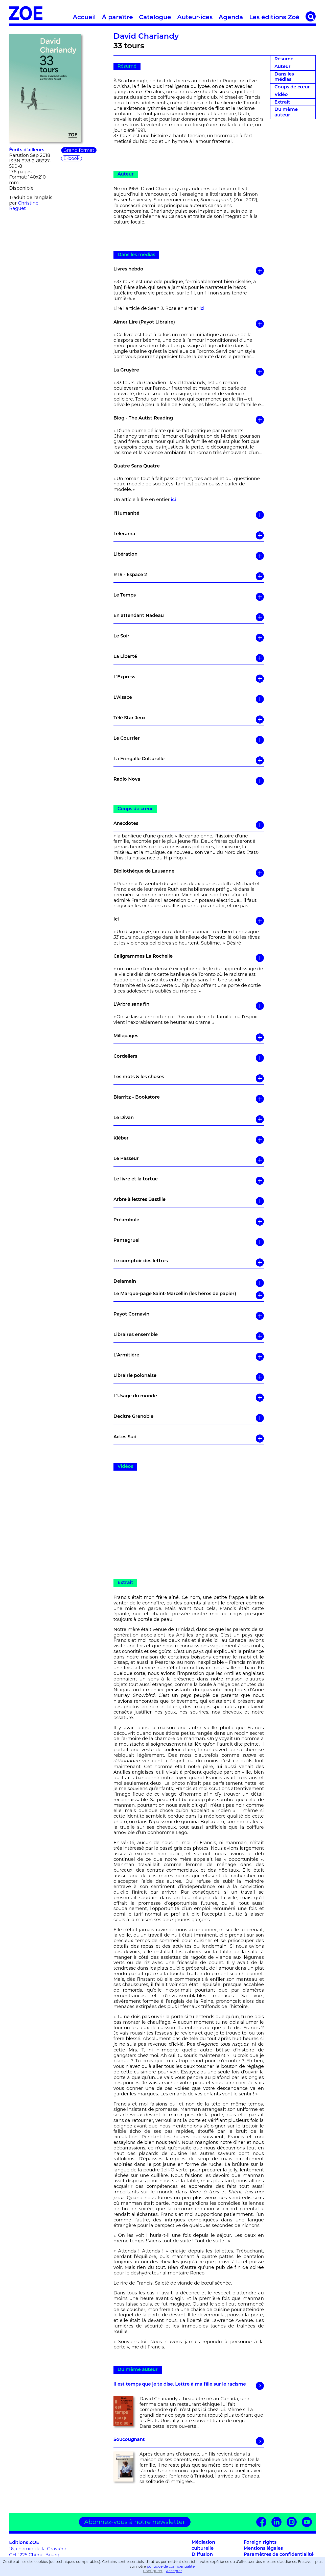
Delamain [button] (188, 1283)
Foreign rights (260, 2542)
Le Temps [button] (188, 597)
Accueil (84, 18)
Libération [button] (188, 556)
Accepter (174, 2571)
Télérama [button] (188, 535)
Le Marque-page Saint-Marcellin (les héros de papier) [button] (188, 1295)
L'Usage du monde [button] (188, 1398)
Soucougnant (188, 2441)
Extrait (282, 102)
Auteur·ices (195, 18)
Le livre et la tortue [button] (188, 1181)
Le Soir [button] (188, 638)
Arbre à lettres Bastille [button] (188, 1201)
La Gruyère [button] (188, 372)
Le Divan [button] (188, 1119)
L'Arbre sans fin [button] (188, 1006)
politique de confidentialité (171, 2566)
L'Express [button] (188, 679)
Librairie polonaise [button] (188, 1377)
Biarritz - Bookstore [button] (188, 1099)
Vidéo (281, 94)
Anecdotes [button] (188, 825)
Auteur (282, 66)
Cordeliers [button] (188, 1058)
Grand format (78, 153)
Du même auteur (286, 112)
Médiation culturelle (203, 2545)
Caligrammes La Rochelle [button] (188, 958)
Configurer (152, 2571)
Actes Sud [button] (188, 1438)
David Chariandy (146, 37)
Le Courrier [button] (188, 740)
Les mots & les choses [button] (188, 1078)
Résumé (283, 59)
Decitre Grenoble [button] (188, 1418)
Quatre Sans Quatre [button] (188, 468)
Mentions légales (263, 2548)
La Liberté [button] (188, 658)
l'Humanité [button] (188, 515)
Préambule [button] (188, 1222)
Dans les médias (284, 77)
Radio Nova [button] (188, 781)
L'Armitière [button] (188, 1357)
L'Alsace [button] (188, 699)
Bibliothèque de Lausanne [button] (188, 873)
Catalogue (155, 18)
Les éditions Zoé (274, 18)
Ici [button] (188, 921)
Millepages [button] (188, 1037)
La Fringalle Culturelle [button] (188, 760)
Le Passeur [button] (188, 1160)
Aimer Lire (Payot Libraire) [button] (188, 324)
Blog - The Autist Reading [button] (188, 420)
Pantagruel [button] (188, 1242)
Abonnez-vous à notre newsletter (134, 2521)
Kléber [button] (188, 1140)
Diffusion (202, 2554)
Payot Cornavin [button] (188, 1316)
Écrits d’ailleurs (26, 153)
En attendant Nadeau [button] (188, 617)
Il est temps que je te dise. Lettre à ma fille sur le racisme (188, 2386)
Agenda (231, 18)
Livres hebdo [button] (188, 271)
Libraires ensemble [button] (188, 1336)
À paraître (117, 18)
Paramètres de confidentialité (279, 2554)
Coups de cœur (292, 87)
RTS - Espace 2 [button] (188, 576)
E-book (71, 161)
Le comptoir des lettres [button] (188, 1262)
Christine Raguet (23, 209)
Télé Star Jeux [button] (188, 719)
